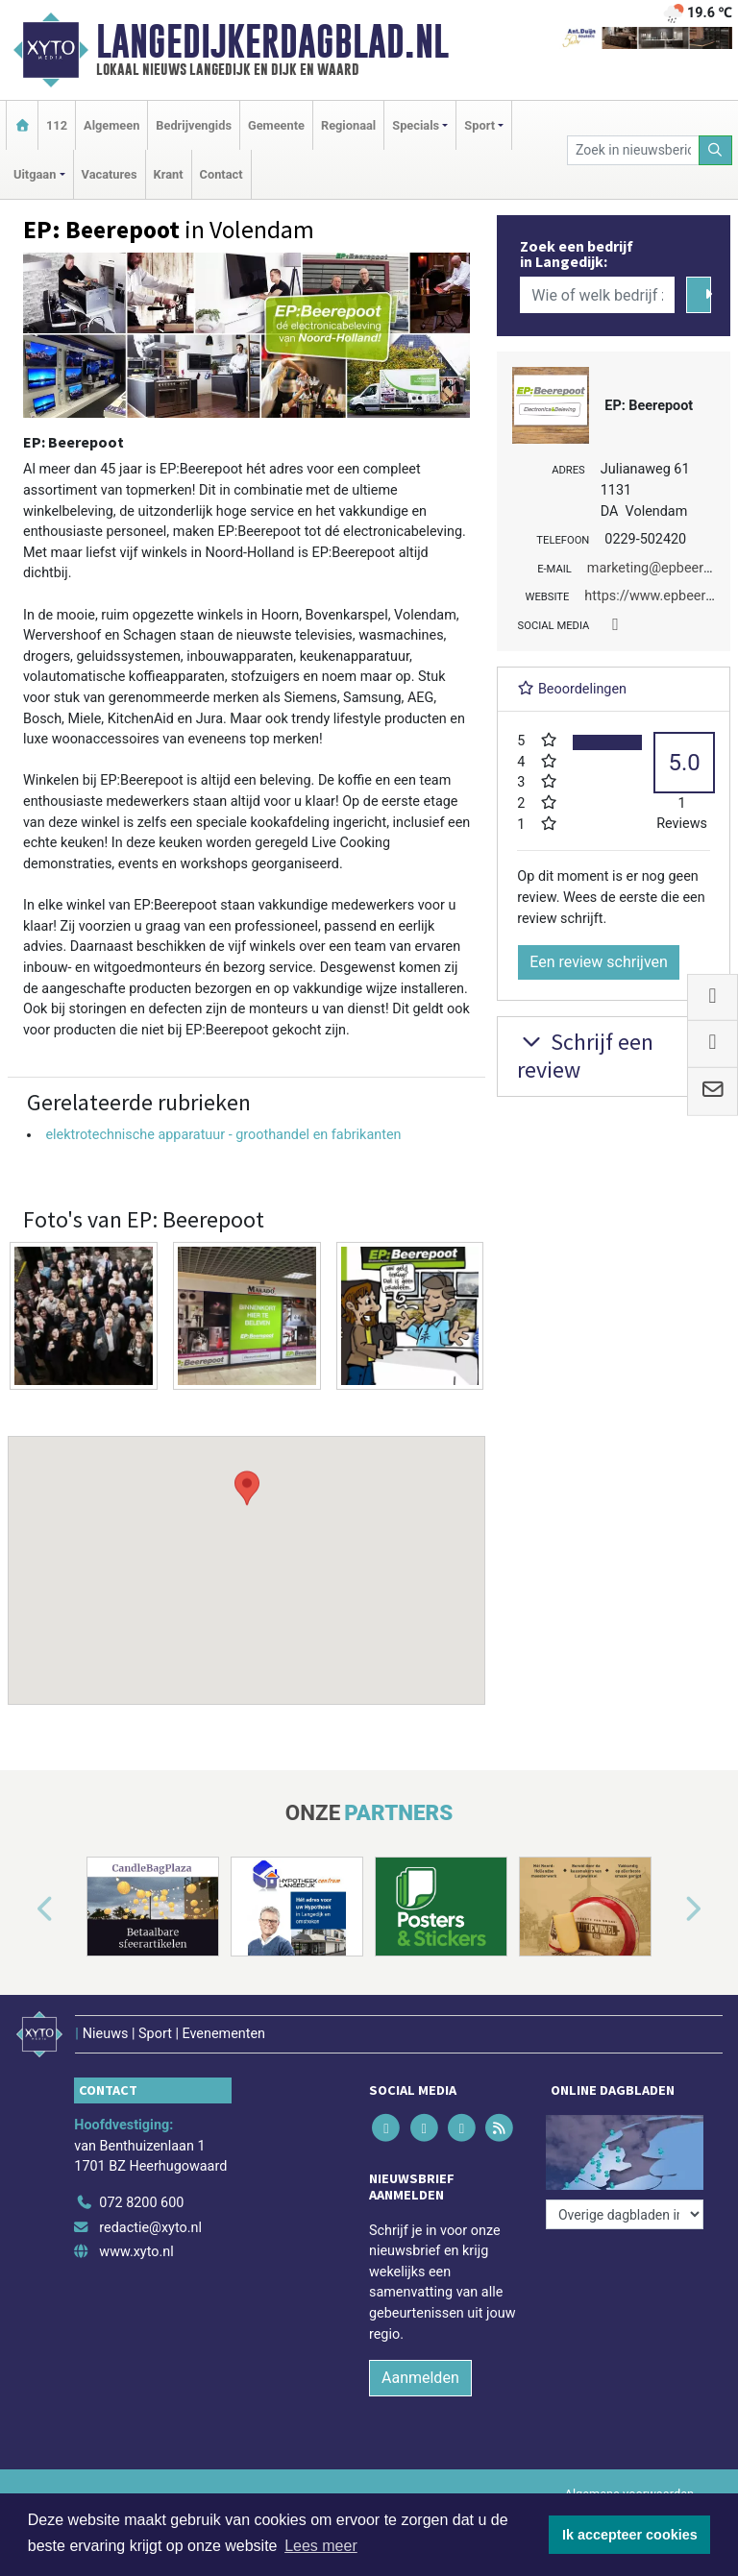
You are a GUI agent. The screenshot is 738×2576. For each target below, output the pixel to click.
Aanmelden (420, 2378)
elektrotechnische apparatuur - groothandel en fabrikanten (223, 1135)
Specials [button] (415, 125)
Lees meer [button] (320, 2546)
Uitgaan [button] (34, 174)
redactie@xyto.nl (150, 2228)
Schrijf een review (585, 1055)
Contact (221, 174)
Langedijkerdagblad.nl (272, 41)
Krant (169, 174)
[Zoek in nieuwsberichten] (633, 150)
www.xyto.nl (136, 2252)
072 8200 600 (141, 2203)
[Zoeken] (716, 150)
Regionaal (348, 125)
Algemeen (111, 125)
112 (56, 125)
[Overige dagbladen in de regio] (624, 2214)
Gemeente (276, 125)
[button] (246, 1552)
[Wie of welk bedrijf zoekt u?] (597, 295)
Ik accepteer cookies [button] (630, 2534)
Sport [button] (479, 125)
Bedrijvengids (194, 125)
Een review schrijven (598, 962)
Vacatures (109, 174)
